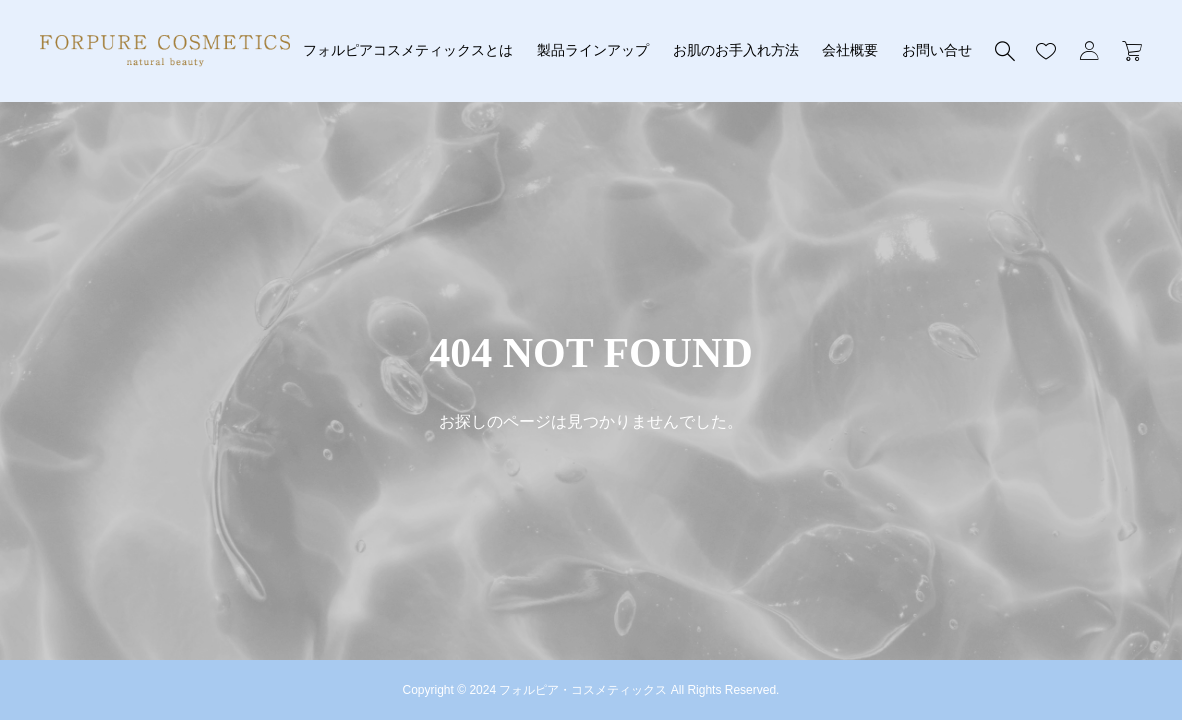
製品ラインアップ (593, 50)
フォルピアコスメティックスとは (408, 50)
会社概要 (850, 50)
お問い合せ (937, 50)
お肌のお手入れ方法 (736, 50)
